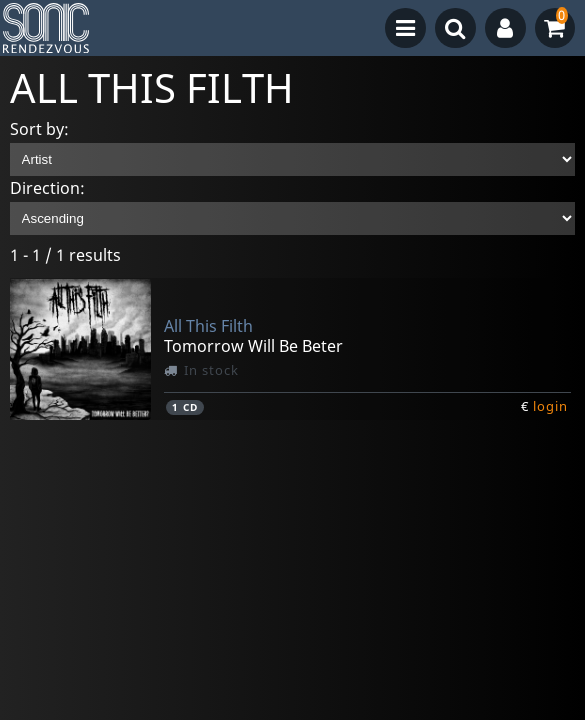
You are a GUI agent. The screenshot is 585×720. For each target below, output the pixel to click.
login (550, 406)
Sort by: (39, 129)
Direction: (47, 188)
